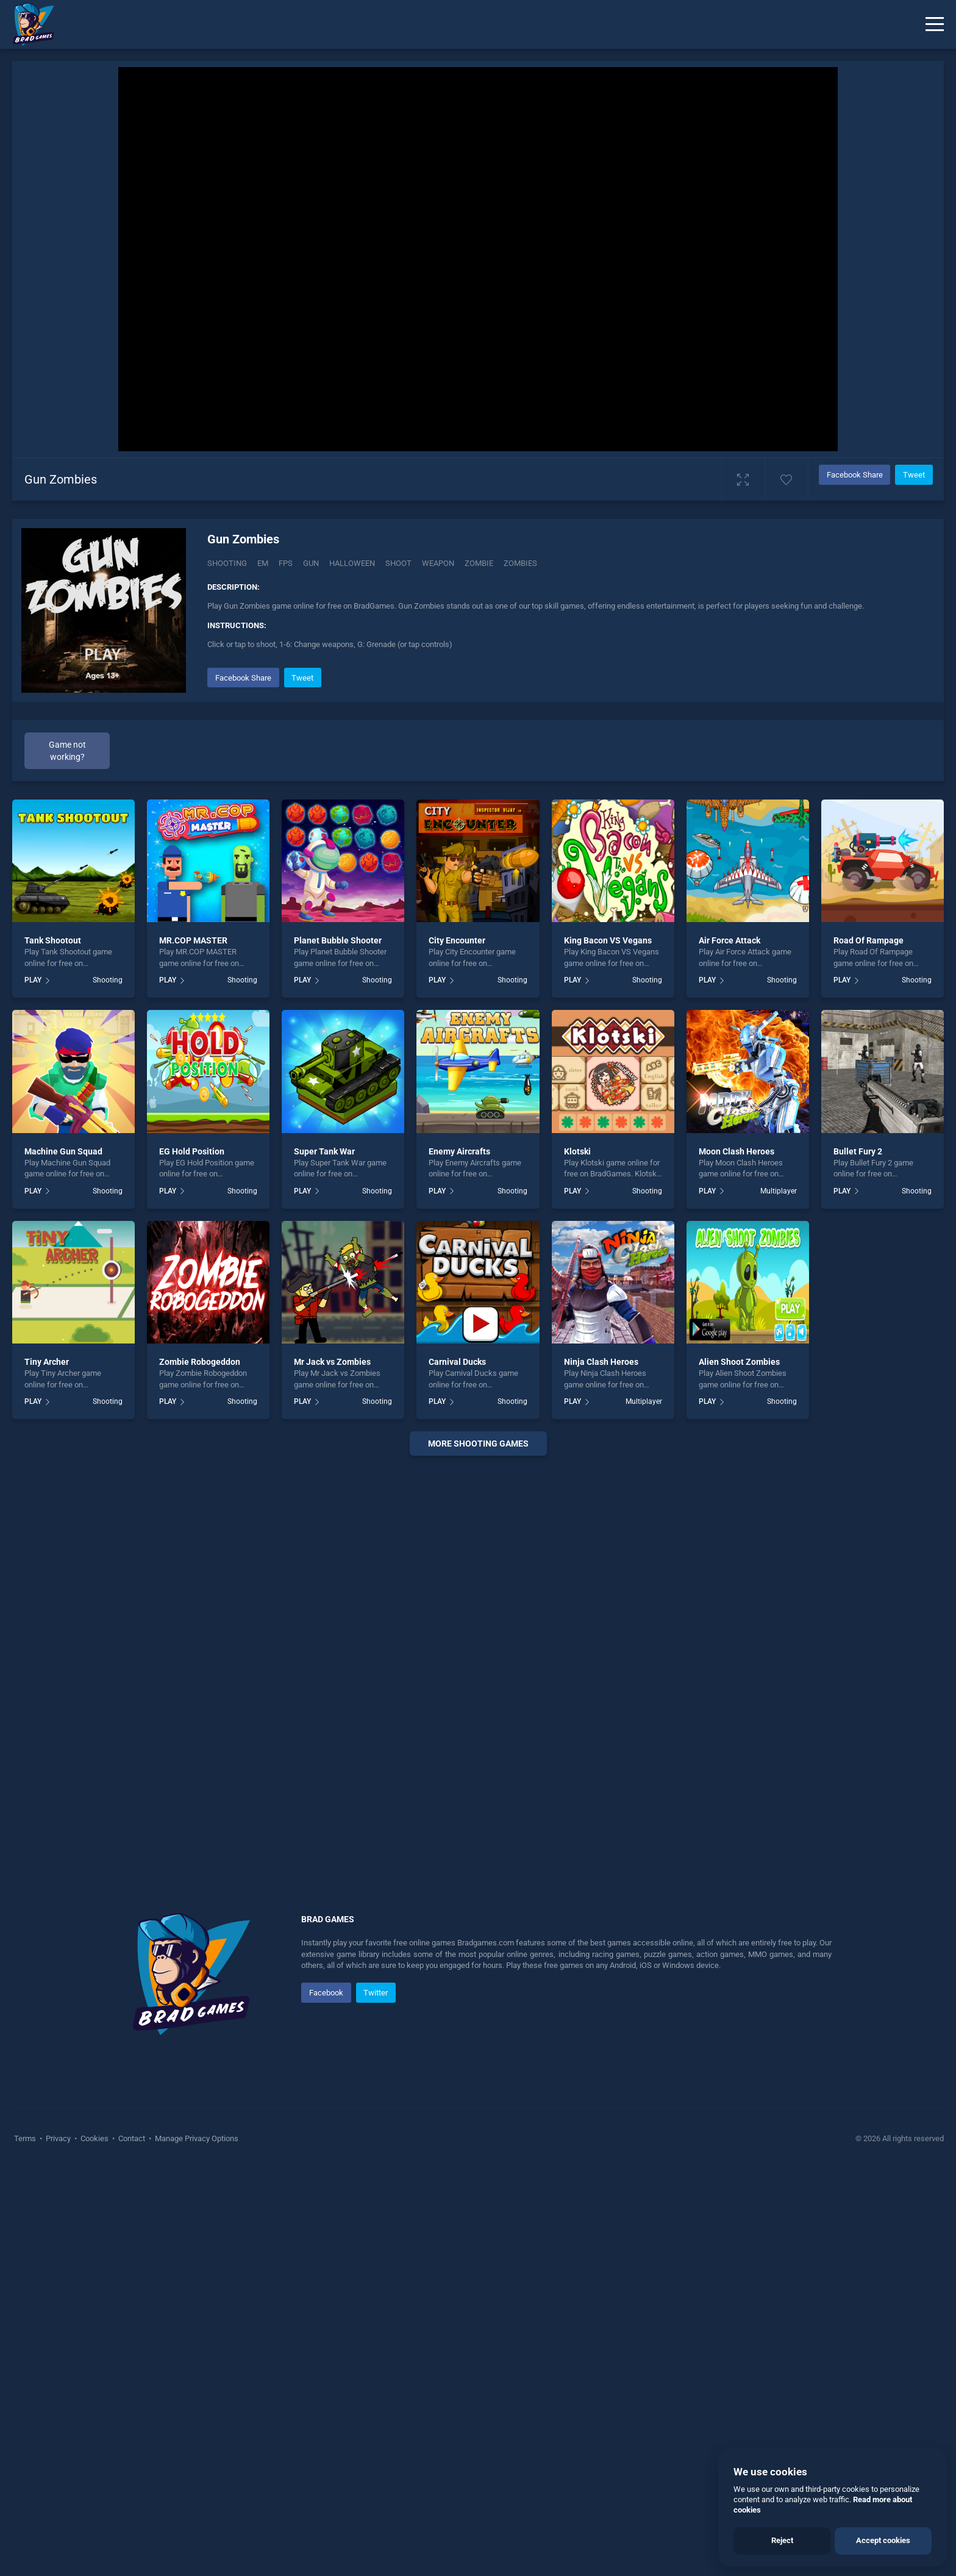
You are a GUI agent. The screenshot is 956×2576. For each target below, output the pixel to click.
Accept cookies (883, 2540)
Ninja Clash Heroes (601, 1362)
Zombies (520, 563)
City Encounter (457, 940)
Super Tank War (324, 1151)
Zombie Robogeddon (199, 1362)
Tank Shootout (52, 940)
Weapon (438, 563)
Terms (26, 2138)
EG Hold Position (191, 1151)
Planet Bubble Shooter (338, 940)
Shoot (398, 563)
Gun (311, 563)
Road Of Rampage (868, 940)
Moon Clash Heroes (736, 1151)
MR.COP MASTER (193, 940)
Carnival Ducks (457, 1362)
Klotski (577, 1151)
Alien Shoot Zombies (739, 1362)
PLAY (32, 980)
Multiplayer (778, 1191)
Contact (131, 2138)
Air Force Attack (729, 940)
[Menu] (935, 24)
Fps (286, 563)
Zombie (479, 563)
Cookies (94, 2138)
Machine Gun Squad (63, 1151)
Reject (782, 2540)
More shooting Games (478, 1443)
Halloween (352, 563)
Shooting (227, 563)
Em (262, 563)
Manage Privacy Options (195, 2138)
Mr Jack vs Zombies (332, 1362)
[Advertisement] (478, 1651)
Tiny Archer (46, 1362)
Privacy (58, 2138)
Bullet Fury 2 (857, 1151)
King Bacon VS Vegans (608, 940)
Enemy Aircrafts (459, 1151)
